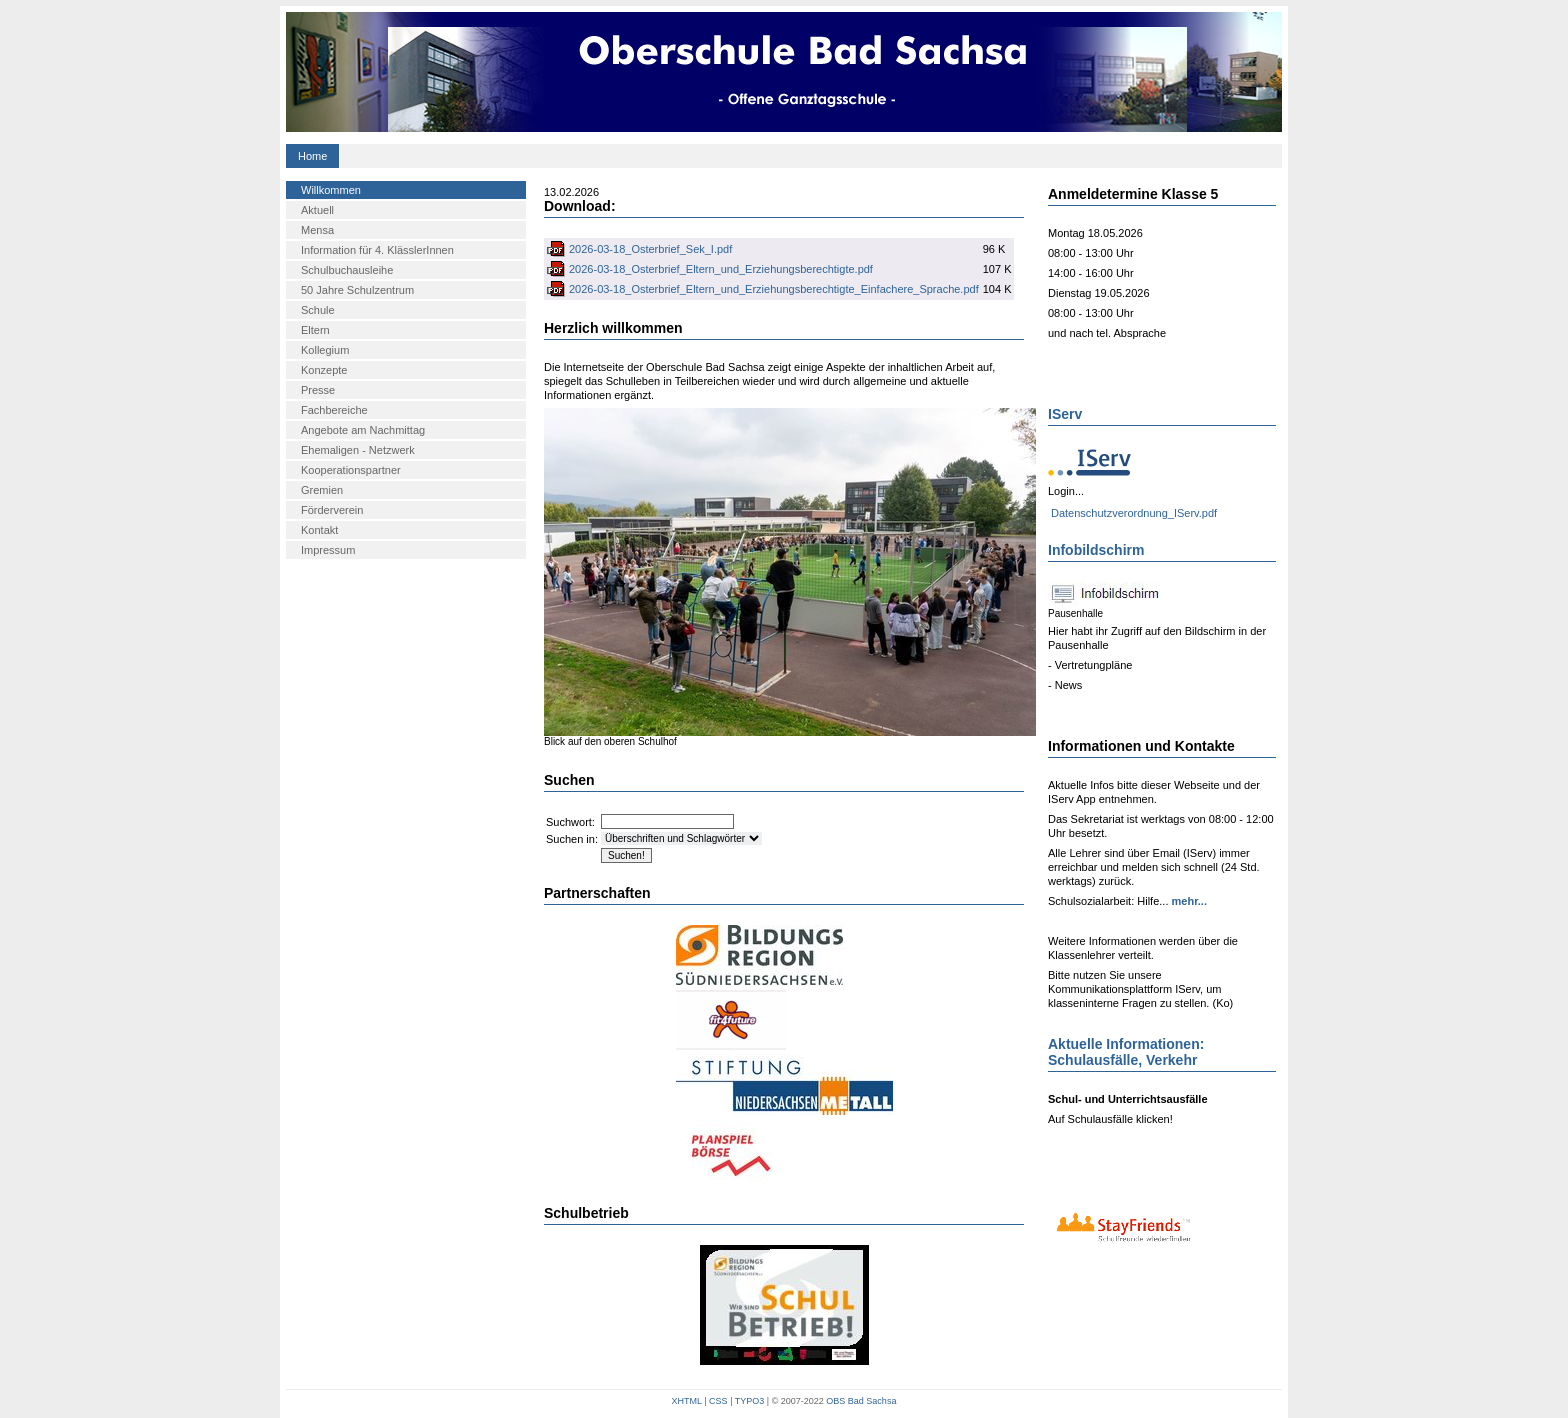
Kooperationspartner (351, 470)
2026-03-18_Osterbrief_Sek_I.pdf (650, 249)
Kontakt (319, 530)
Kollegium (325, 350)
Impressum (328, 550)
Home (312, 156)
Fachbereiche (334, 410)
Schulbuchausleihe (347, 270)
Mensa (317, 230)
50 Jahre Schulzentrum (357, 290)
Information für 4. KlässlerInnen (377, 250)
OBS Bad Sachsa (861, 1401)
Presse (318, 390)
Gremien (322, 490)
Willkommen (331, 190)
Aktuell (317, 210)
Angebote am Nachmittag (363, 430)
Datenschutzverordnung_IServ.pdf (1134, 513)
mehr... (1187, 901)
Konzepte (324, 370)
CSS (718, 1401)
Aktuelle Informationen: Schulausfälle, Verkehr (1126, 1052)
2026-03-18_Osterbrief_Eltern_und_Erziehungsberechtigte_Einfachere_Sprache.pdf (774, 289)
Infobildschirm (1096, 550)
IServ (1065, 414)
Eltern (315, 330)
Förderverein (332, 510)
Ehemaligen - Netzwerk (358, 450)
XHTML (687, 1401)
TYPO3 (750, 1401)
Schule (318, 310)
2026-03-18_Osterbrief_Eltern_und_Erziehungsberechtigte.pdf (721, 269)
